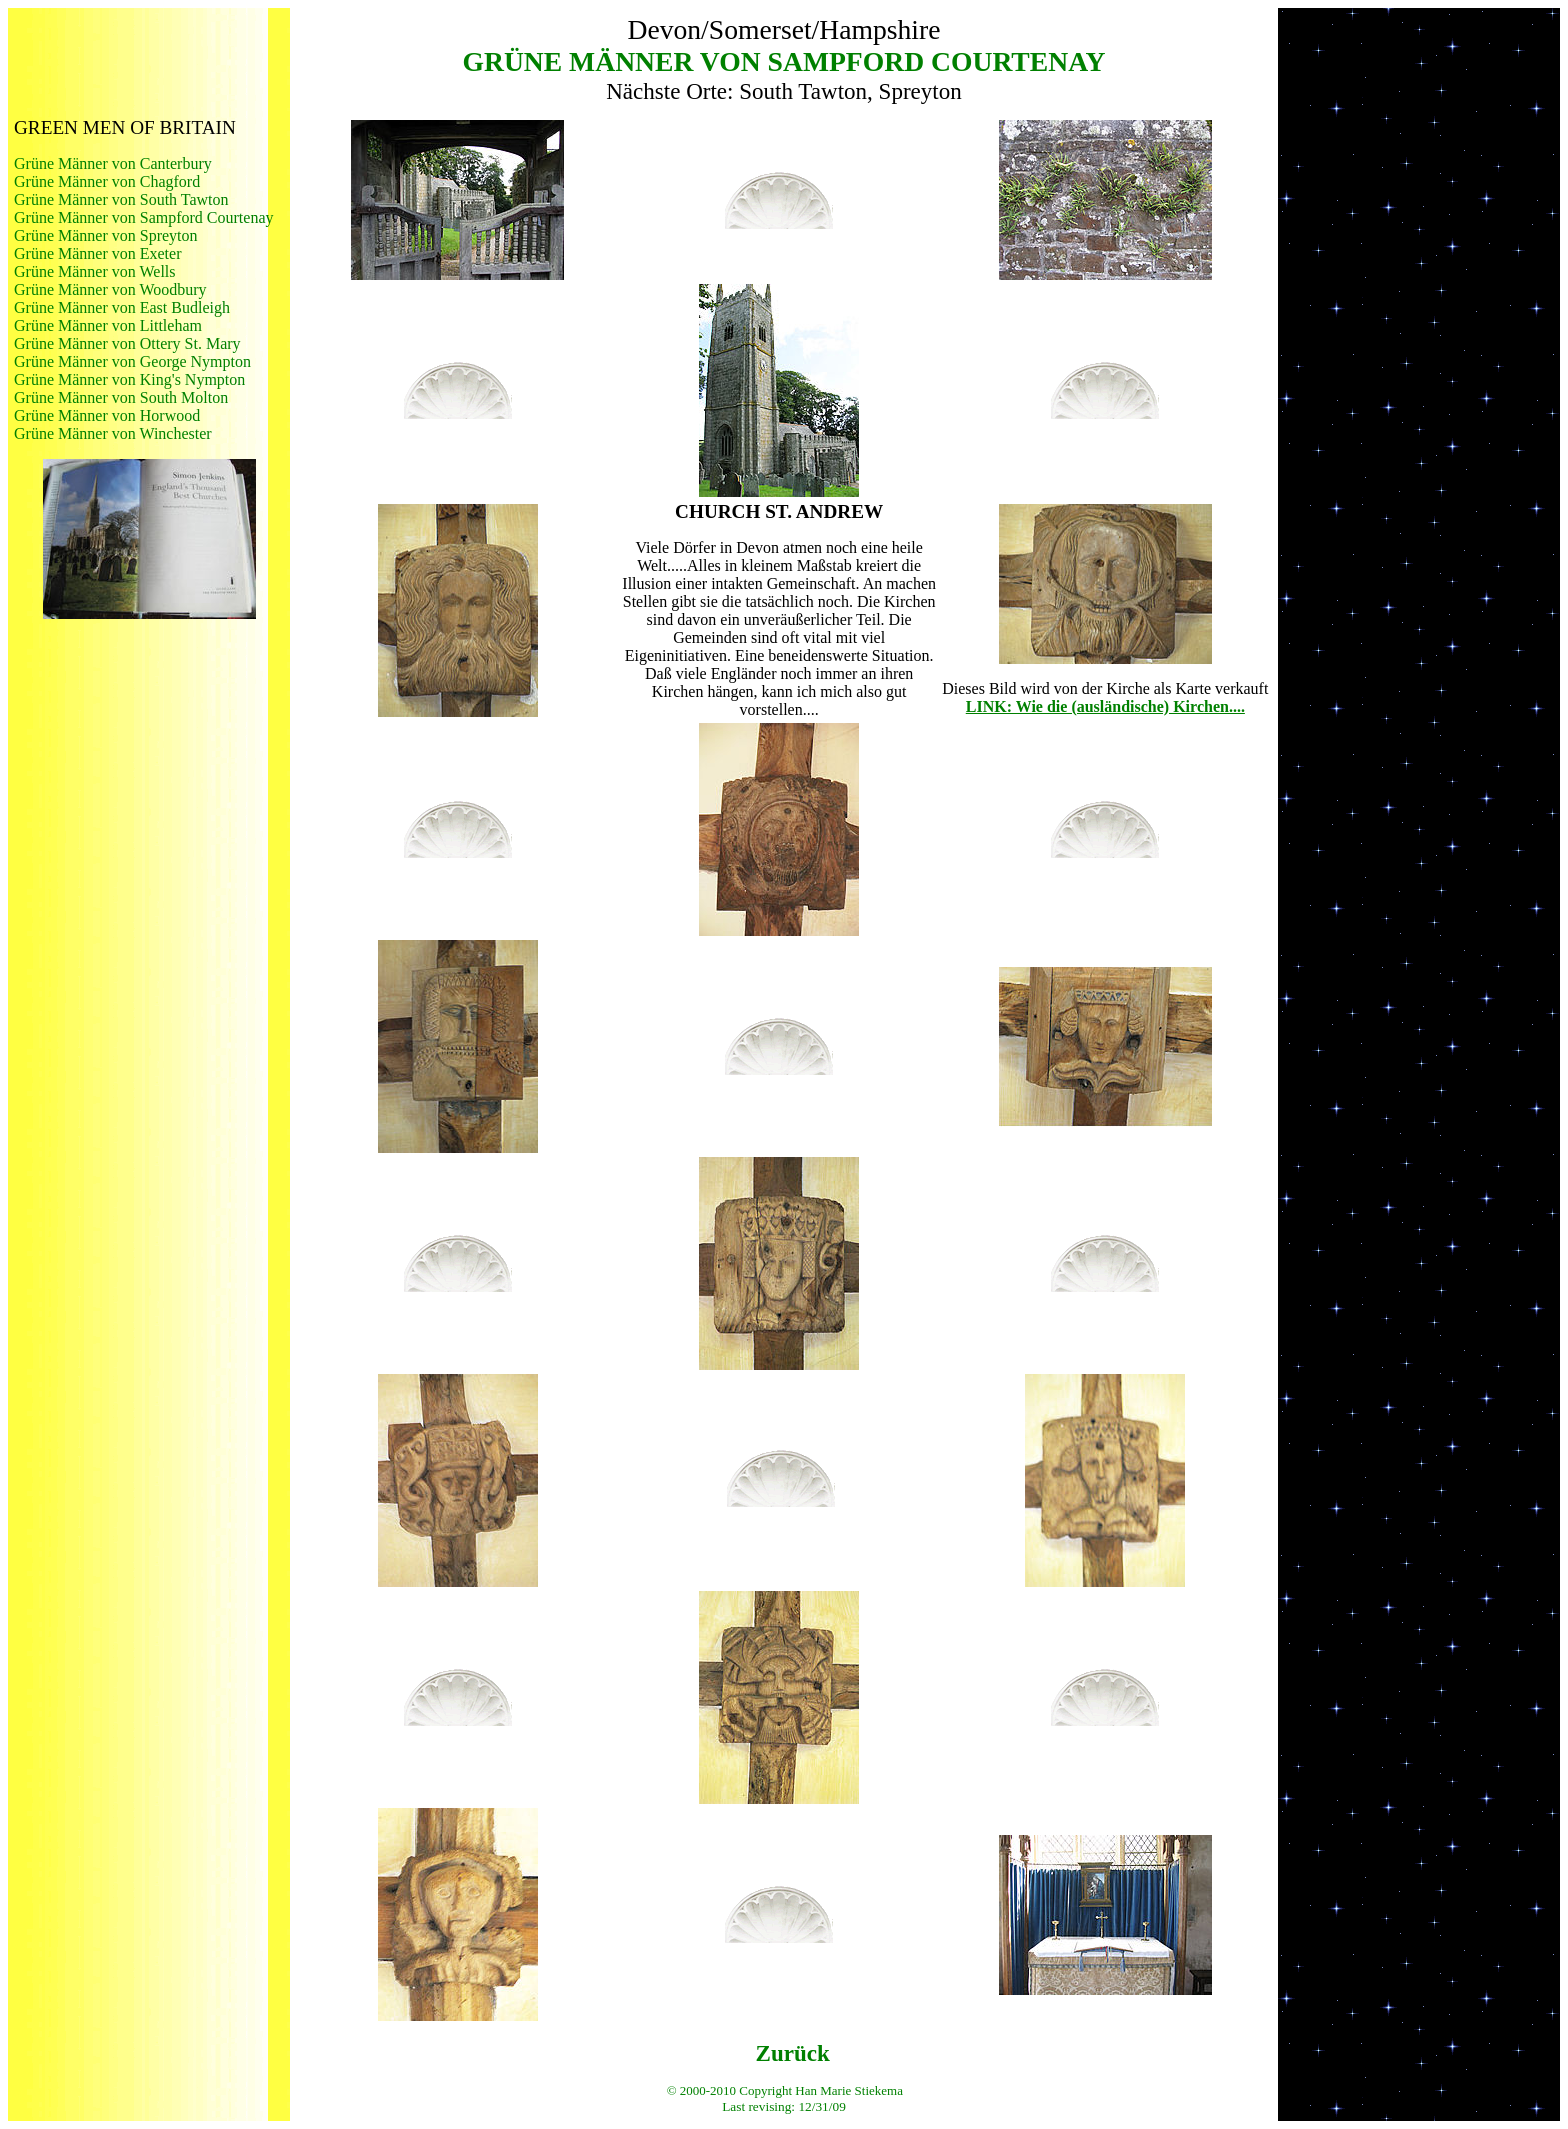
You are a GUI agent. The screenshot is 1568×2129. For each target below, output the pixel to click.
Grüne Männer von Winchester (113, 433)
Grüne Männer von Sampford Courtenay (144, 217)
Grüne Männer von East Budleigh (122, 307)
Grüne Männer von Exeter (98, 253)
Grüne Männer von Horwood (107, 415)
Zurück (793, 2053)
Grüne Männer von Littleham (108, 325)
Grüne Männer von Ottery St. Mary (127, 343)
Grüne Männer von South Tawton (121, 199)
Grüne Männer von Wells (95, 271)
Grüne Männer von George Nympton (132, 361)
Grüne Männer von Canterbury (113, 163)
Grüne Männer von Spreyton (106, 235)
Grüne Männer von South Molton (121, 397)
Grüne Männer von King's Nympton (129, 379)
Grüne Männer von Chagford (107, 181)
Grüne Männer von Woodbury (110, 289)
